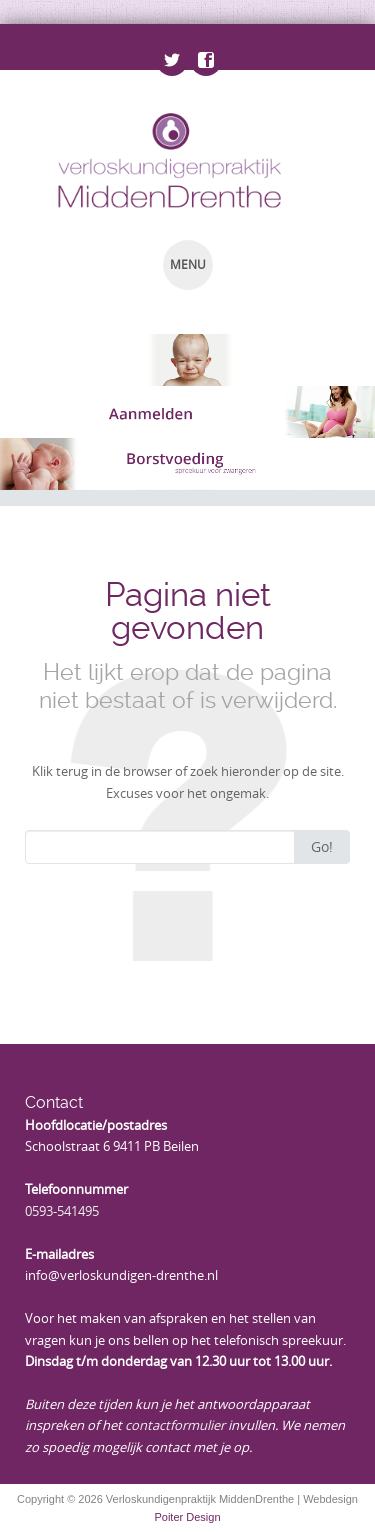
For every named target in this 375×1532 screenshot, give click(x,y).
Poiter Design (187, 1517)
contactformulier (175, 1425)
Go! (322, 846)
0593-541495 (62, 1211)
